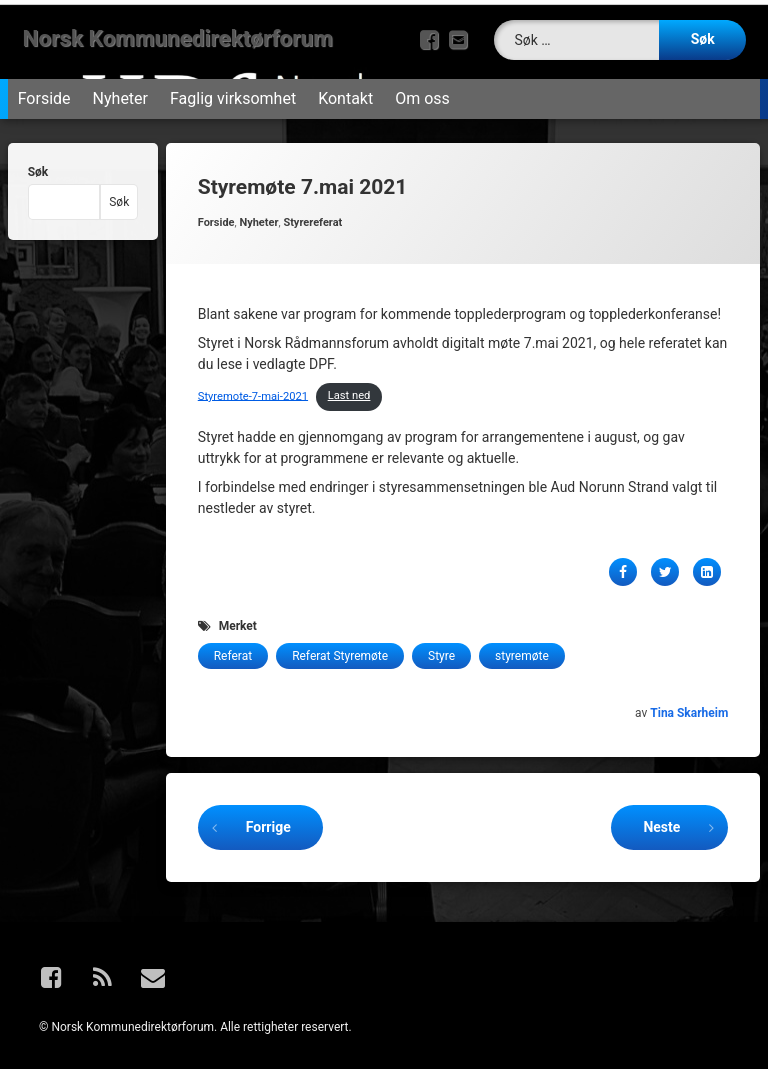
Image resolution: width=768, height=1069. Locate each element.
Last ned (349, 388)
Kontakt (345, 91)
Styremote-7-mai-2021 (253, 388)
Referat (233, 649)
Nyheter (120, 91)
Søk (38, 165)
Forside (44, 91)
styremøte (522, 649)
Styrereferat (312, 215)
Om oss (422, 91)
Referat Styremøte (340, 649)
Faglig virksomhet (233, 91)
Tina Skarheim (689, 706)
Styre (441, 649)
